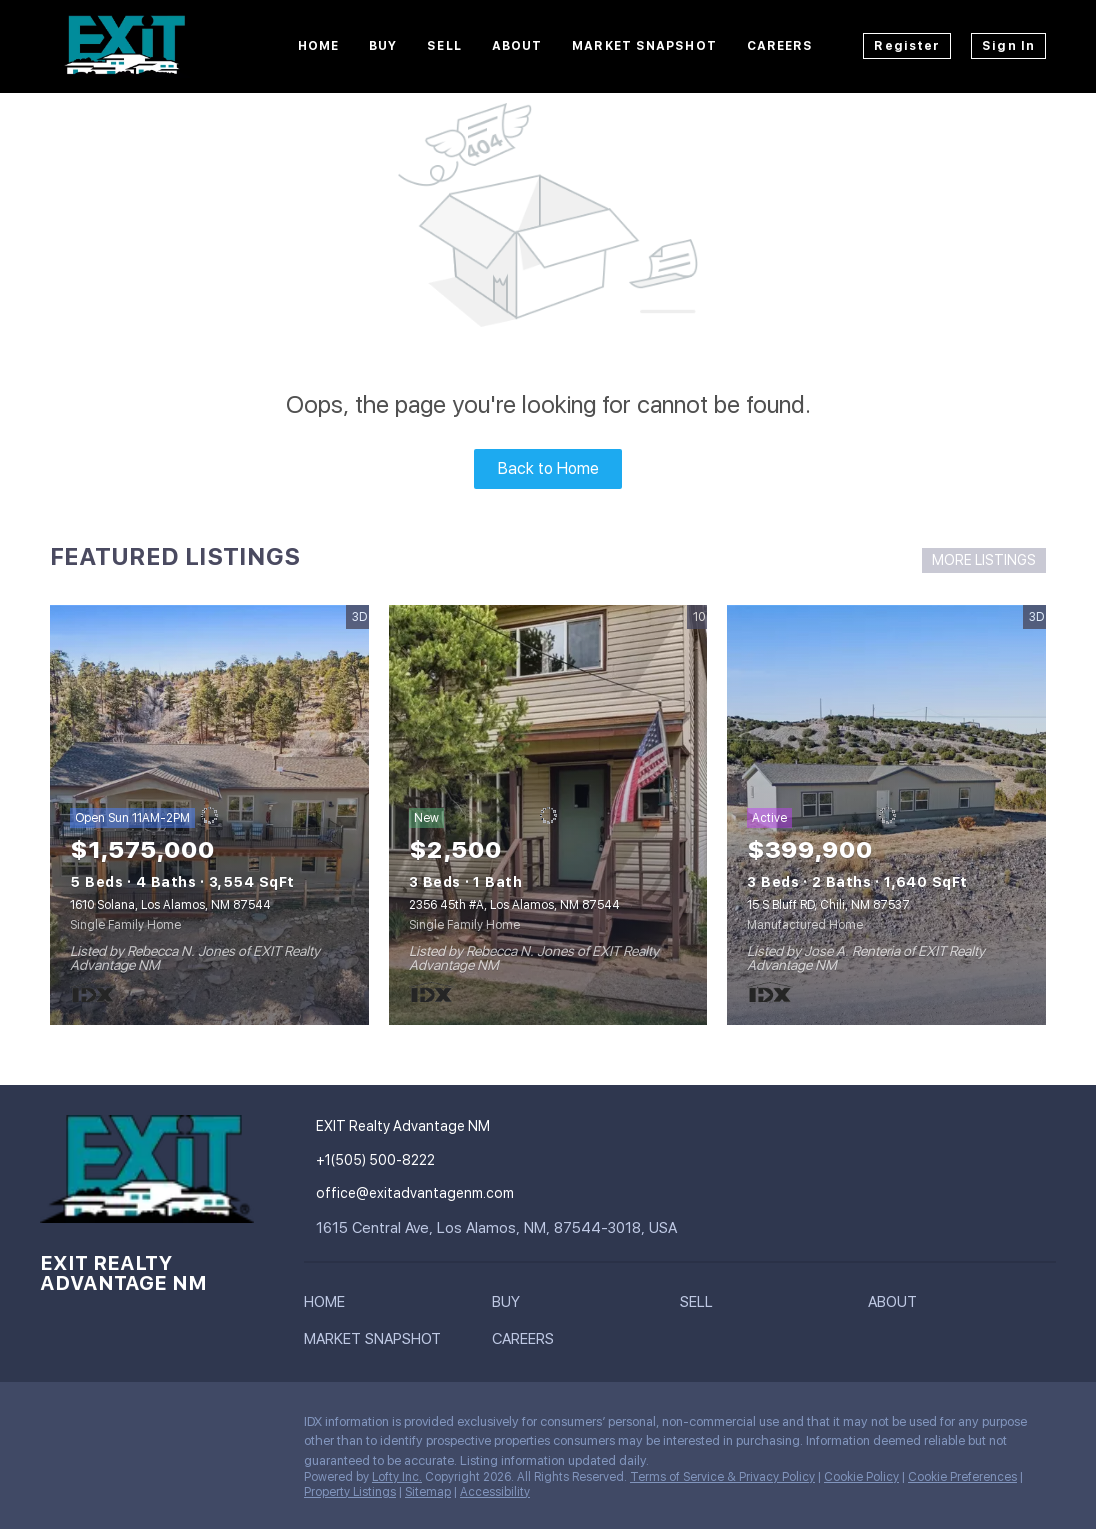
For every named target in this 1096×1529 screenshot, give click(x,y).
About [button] (517, 46)
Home (318, 46)
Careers (780, 46)
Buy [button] (383, 46)
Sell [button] (444, 46)
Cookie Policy (861, 1477)
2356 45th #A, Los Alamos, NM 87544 (514, 905)
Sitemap (428, 1492)
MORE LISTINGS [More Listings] (984, 560)
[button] (329, 1306)
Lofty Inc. (397, 1477)
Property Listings (350, 1492)
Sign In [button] (1008, 46)
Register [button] (907, 46)
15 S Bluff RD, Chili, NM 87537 (828, 905)
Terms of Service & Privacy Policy (722, 1477)
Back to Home (548, 468)
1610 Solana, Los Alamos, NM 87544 (170, 905)
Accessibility (495, 1492)
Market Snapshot (644, 46)
